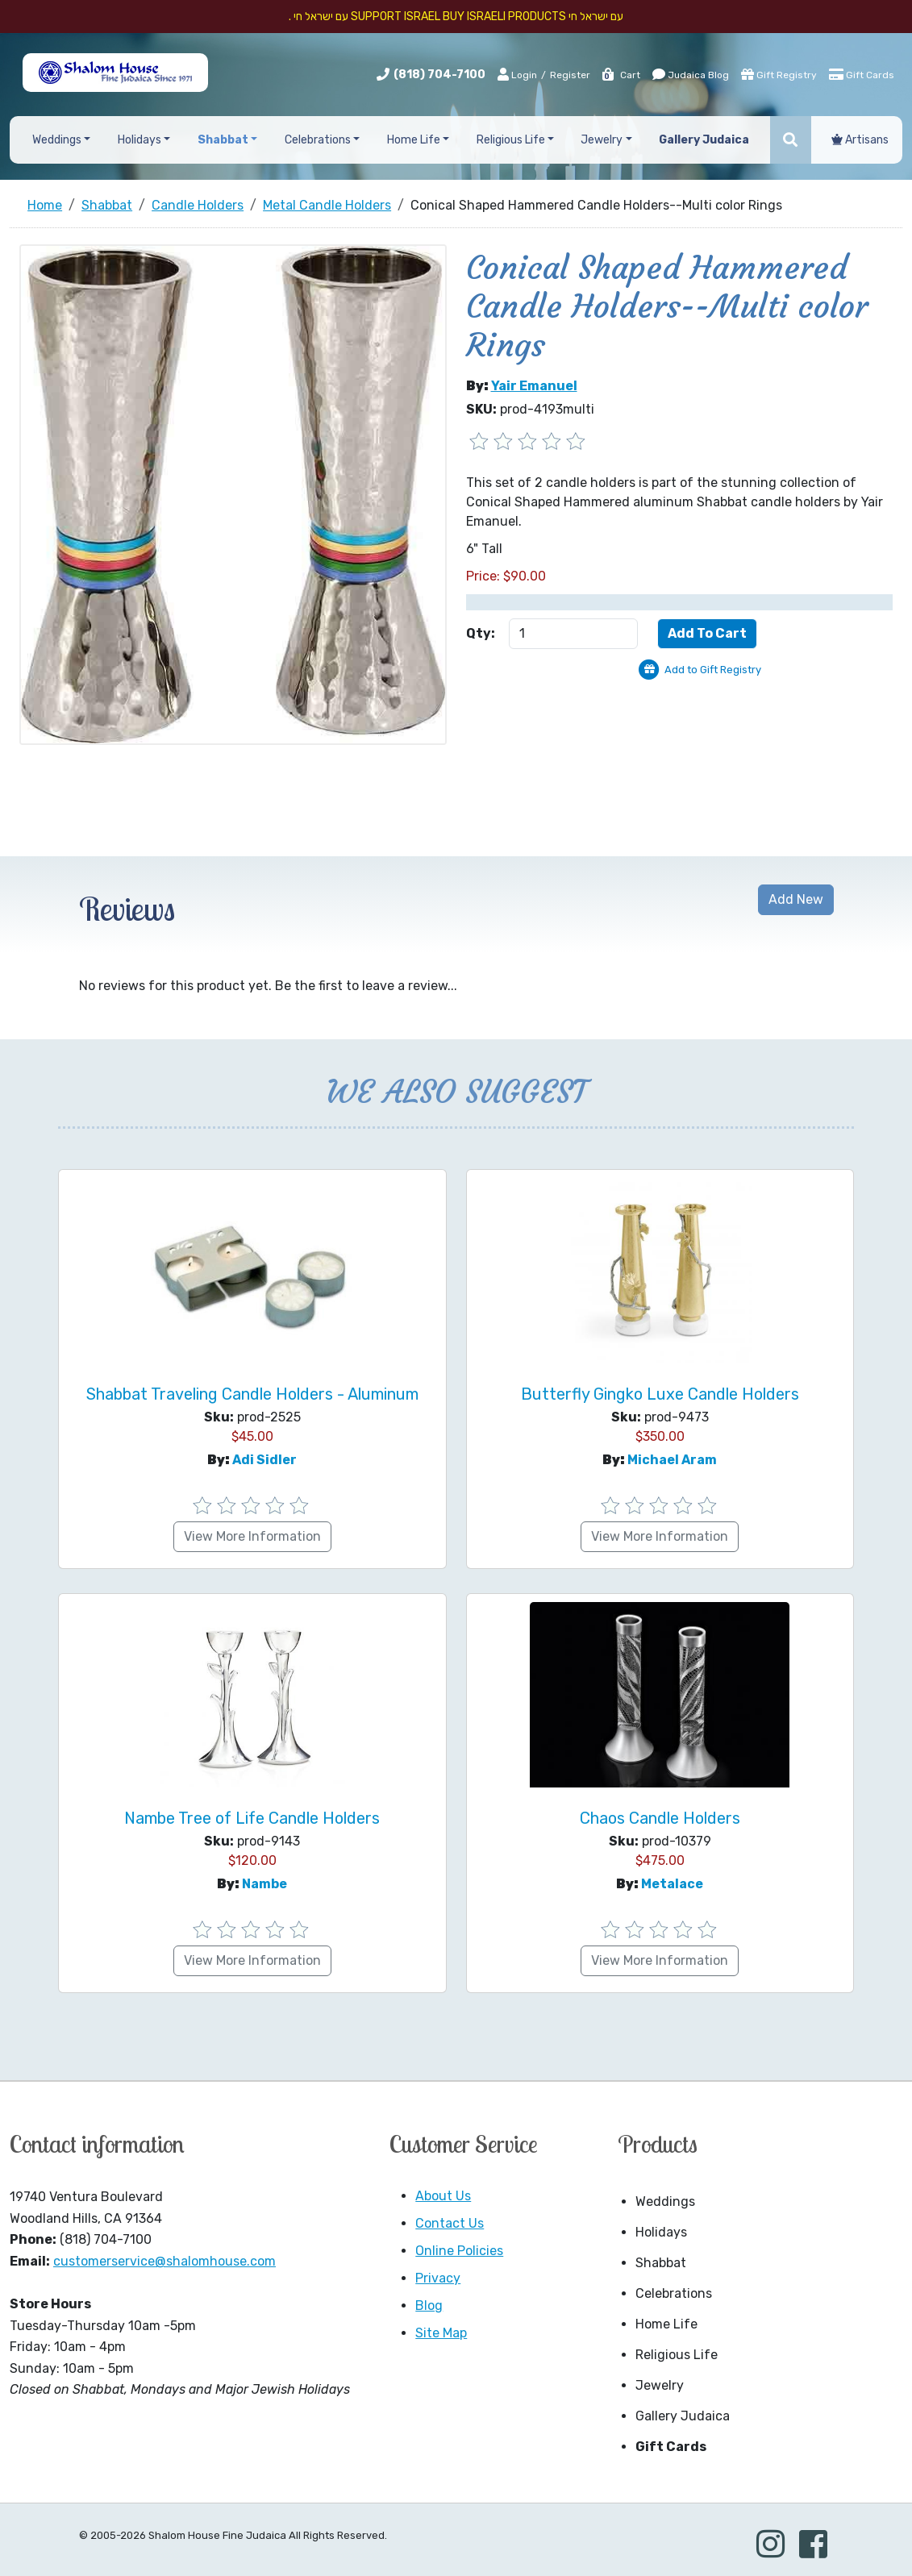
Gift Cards (861, 74)
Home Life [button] (413, 140)
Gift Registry (779, 74)
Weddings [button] (56, 140)
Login (517, 74)
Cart (620, 75)
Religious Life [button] (511, 140)
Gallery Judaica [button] (704, 140)
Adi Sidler (264, 1459)
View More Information (252, 1536)
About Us (443, 2196)
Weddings (665, 2201)
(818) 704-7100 (439, 74)
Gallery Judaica (682, 2416)
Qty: (480, 633)
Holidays (661, 2232)
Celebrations (673, 2293)
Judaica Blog (690, 74)
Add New (795, 899)
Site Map (441, 2333)
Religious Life (676, 2354)
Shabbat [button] (223, 140)
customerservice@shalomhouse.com (164, 2261)
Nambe (264, 1883)
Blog (429, 2305)
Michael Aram (672, 1459)
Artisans (860, 140)
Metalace (672, 1883)
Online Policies (459, 2250)
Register (570, 75)
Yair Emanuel (534, 385)
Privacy (437, 2278)
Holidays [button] (139, 140)
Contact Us (449, 2223)
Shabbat (660, 2262)
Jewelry (659, 2385)
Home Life (666, 2324)
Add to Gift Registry (712, 670)
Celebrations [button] (318, 140)
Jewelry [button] (602, 140)
